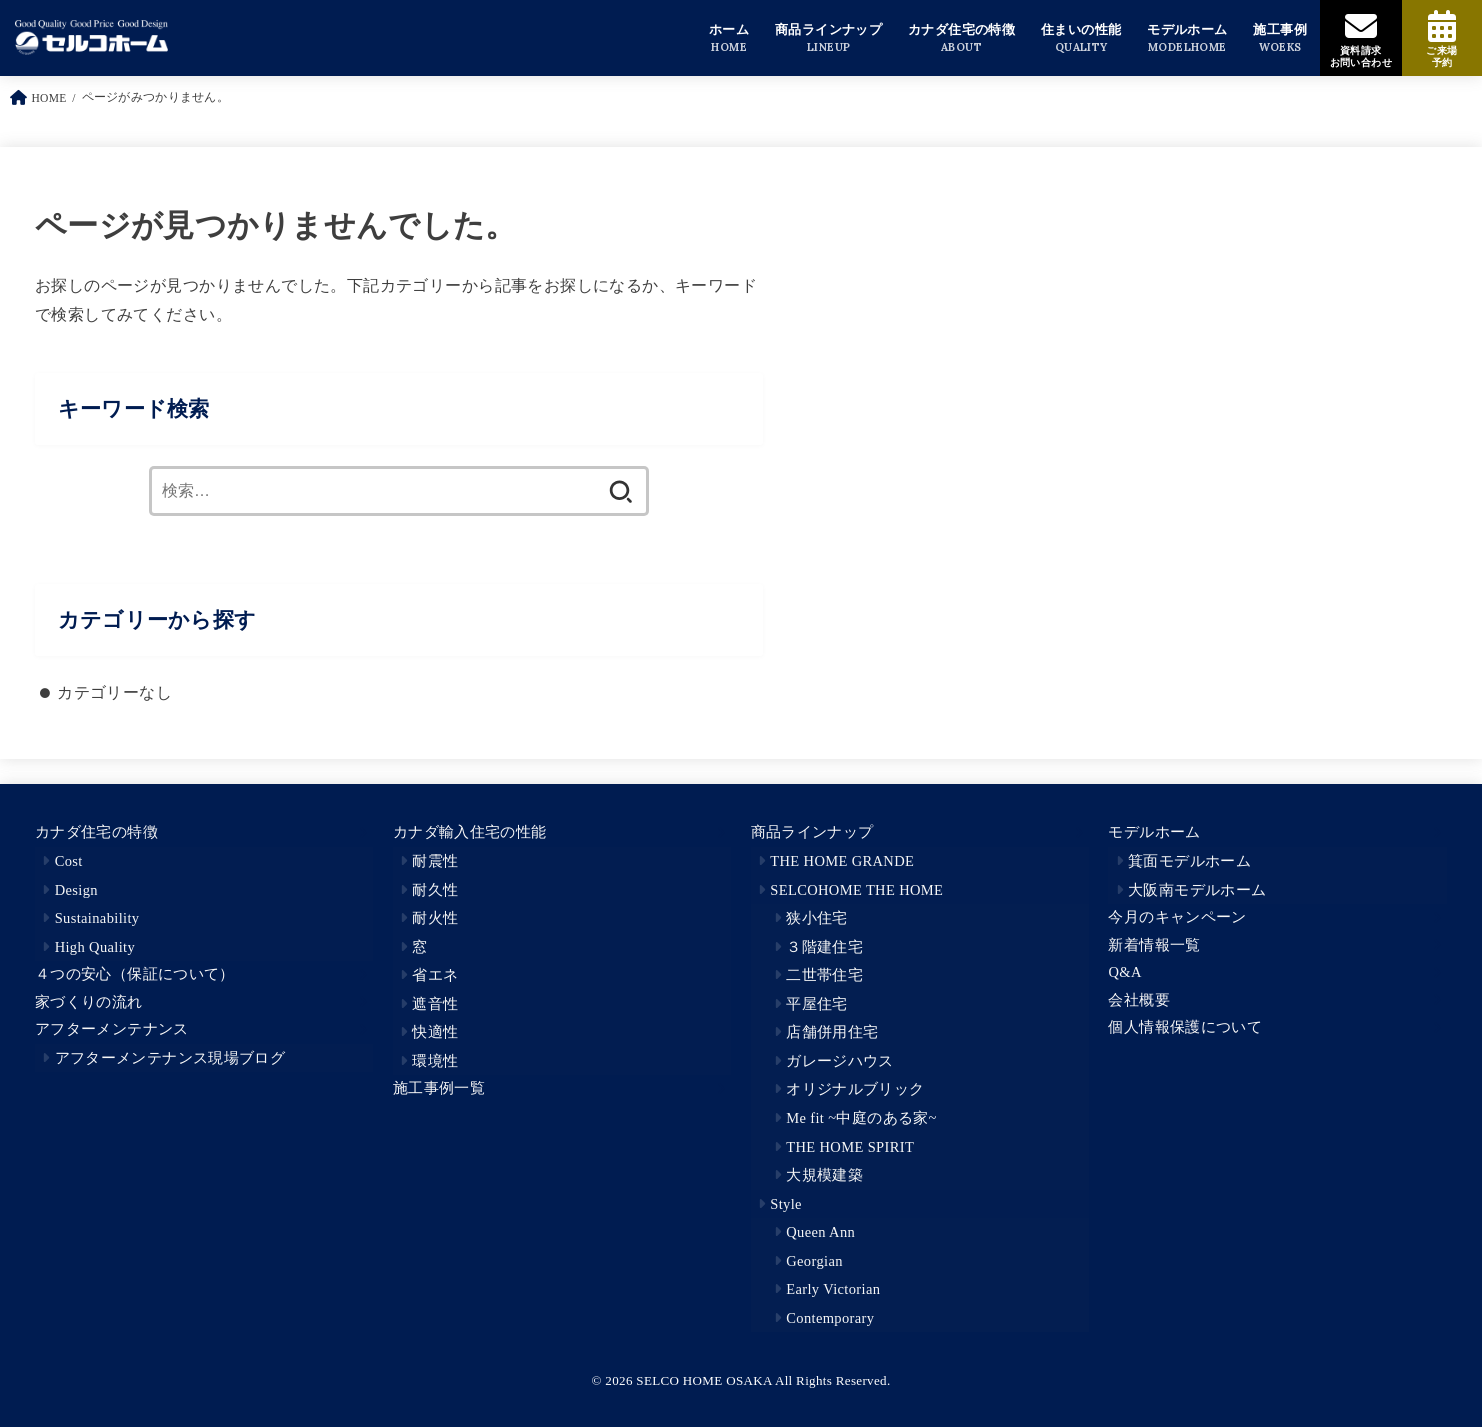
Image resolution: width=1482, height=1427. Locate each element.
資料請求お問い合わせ (1361, 56)
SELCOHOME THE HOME (856, 890)
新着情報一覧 (1154, 945)
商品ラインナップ (812, 832)
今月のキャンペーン (1177, 917)
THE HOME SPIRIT (850, 1147)
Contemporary (830, 1318)
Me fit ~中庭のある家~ (861, 1118)
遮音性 (435, 1004)
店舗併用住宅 (832, 1032)
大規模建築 (824, 1175)
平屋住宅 (816, 1004)
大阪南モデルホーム (1197, 890)
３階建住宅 (824, 947)
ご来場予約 (1441, 56)
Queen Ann (820, 1232)
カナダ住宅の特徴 (96, 832)
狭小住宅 (816, 918)
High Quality (95, 947)
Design (76, 890)
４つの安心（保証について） (135, 974)
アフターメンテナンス (112, 1029)
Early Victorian (833, 1289)
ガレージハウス (840, 1061)
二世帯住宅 (824, 975)
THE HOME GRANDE (842, 861)
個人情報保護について (1185, 1027)
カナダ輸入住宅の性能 (470, 832)
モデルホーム (1154, 832)
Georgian (814, 1261)
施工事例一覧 (439, 1088)
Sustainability (97, 918)
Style (786, 1204)
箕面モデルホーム (1189, 861)
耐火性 (435, 918)
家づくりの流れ (89, 1002)
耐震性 (435, 861)
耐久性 (435, 890)
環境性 (435, 1061)
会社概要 (1138, 1000)
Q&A (1124, 972)
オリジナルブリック (855, 1089)
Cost (69, 861)
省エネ (435, 975)
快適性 (435, 1032)
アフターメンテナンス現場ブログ (170, 1058)
